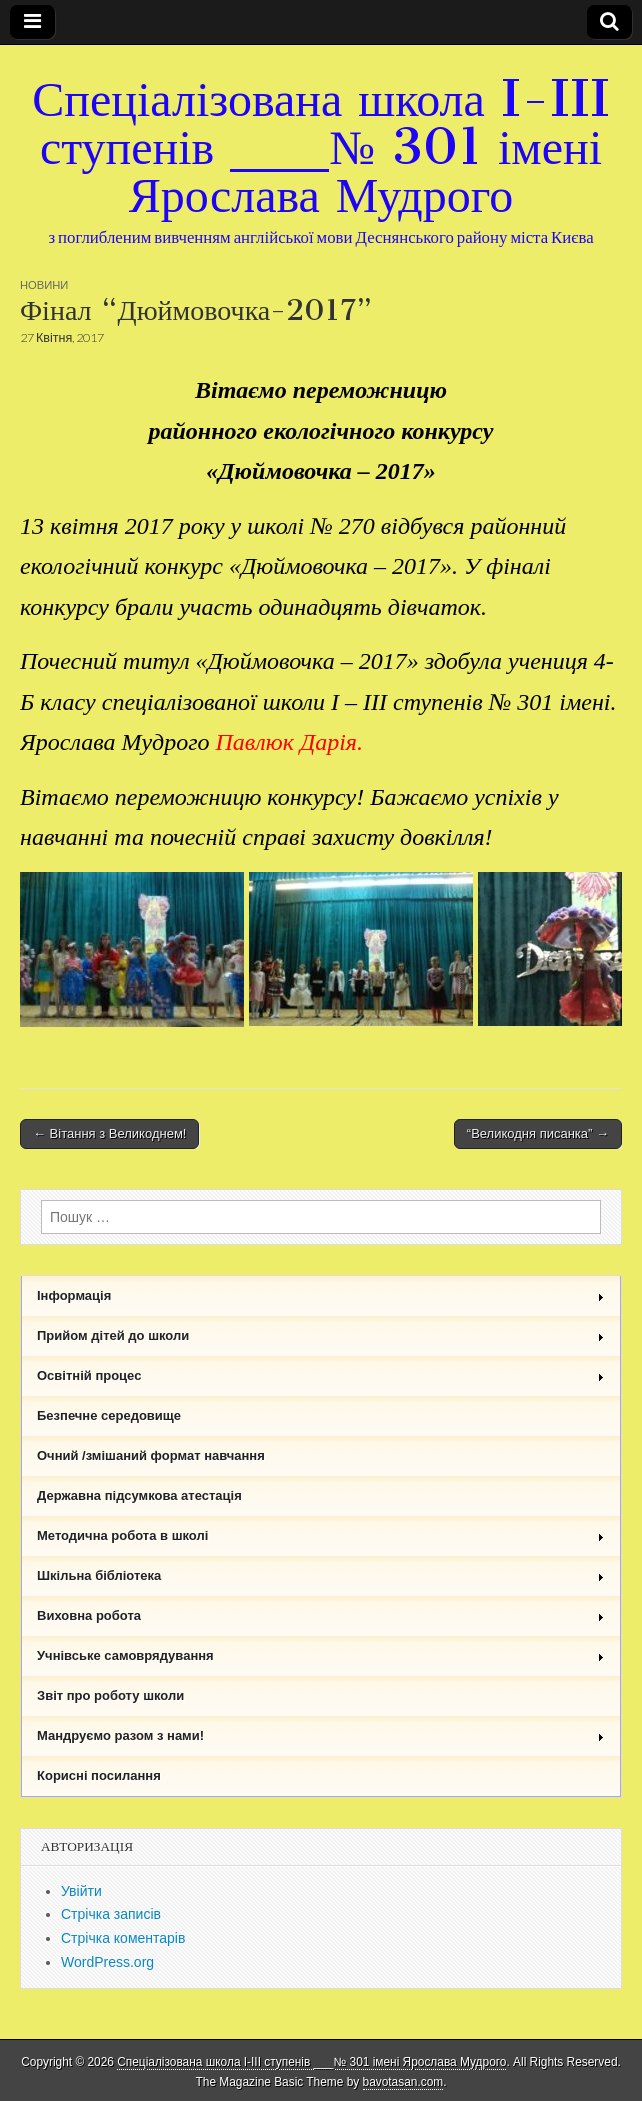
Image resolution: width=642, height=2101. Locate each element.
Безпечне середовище (109, 1415)
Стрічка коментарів (123, 1938)
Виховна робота (321, 1615)
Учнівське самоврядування (321, 1655)
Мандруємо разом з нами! (321, 1735)
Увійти (81, 1891)
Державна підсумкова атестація (139, 1495)
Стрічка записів (111, 1914)
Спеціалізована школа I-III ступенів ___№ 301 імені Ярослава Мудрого (321, 146)
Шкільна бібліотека (321, 1575)
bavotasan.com (403, 2082)
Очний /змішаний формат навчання (151, 1455)
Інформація (321, 1295)
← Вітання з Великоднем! (109, 1133)
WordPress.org (107, 1962)
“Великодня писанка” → (538, 1133)
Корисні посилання (99, 1775)
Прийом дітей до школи (321, 1335)
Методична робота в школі (321, 1535)
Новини (44, 284)
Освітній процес (321, 1375)
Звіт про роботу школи (110, 1695)
